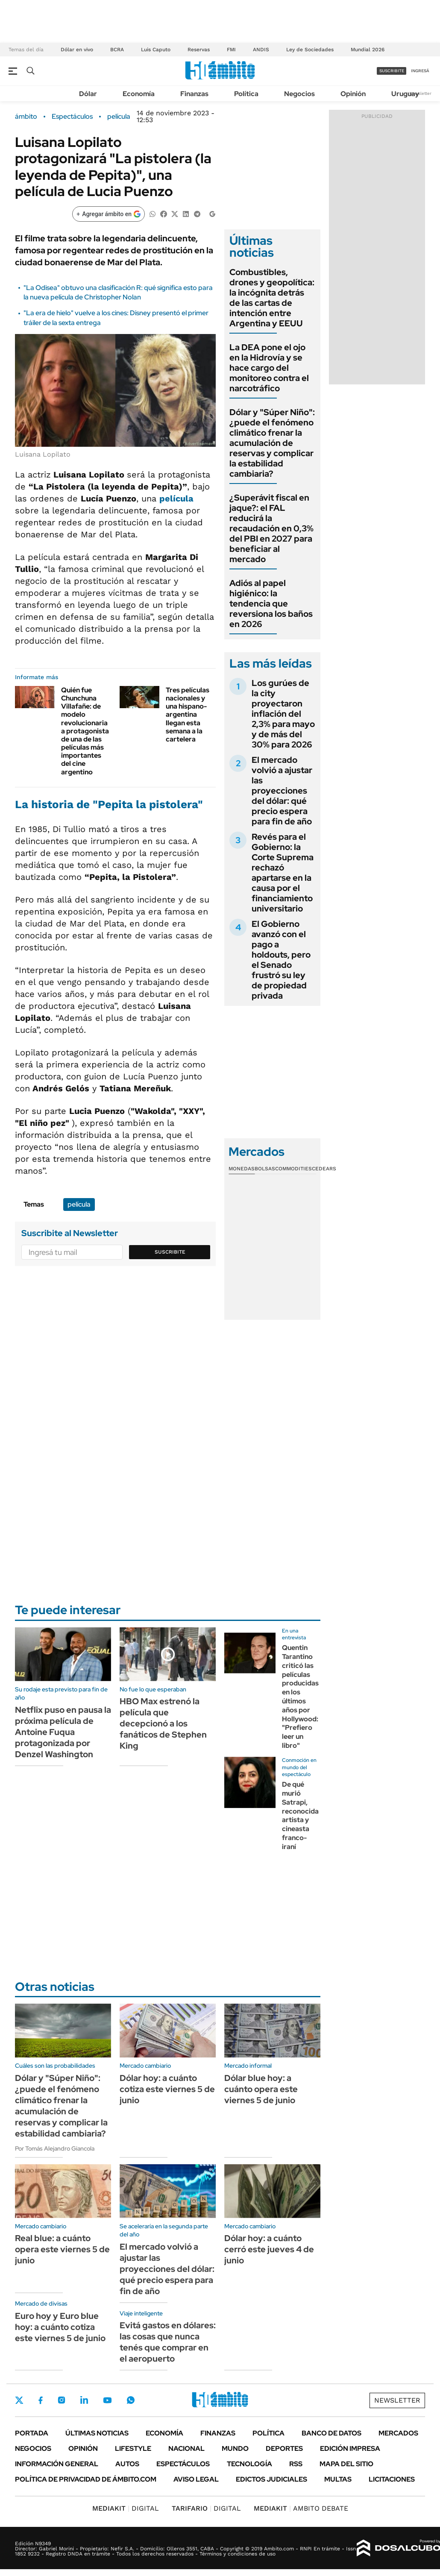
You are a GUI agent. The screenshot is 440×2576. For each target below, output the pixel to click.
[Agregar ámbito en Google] (108, 214)
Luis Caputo (155, 50)
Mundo (235, 2448)
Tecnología (249, 2463)
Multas (338, 2479)
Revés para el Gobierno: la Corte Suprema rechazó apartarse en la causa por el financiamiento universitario (283, 872)
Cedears (324, 1169)
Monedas (242, 1169)
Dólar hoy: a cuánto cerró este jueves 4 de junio (269, 2249)
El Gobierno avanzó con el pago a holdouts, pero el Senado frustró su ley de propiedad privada (281, 959)
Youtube (107, 2400)
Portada (31, 2433)
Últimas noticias (97, 2433)
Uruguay (405, 93)
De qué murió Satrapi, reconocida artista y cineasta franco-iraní (300, 1815)
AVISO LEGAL (196, 2479)
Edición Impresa (350, 2448)
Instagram (61, 2400)
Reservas (199, 50)
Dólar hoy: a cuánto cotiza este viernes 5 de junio (167, 2089)
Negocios (299, 93)
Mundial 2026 (367, 50)
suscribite (391, 70)
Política (246, 93)
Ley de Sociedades (310, 50)
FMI (231, 50)
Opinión (353, 93)
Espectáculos (72, 116)
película (118, 116)
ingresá (420, 70)
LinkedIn (84, 2400)
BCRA (117, 50)
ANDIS (261, 50)
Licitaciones (392, 2479)
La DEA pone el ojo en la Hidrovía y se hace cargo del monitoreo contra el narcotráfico (269, 368)
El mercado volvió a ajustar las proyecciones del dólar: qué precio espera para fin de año (282, 790)
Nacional (186, 2448)
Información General (56, 2463)
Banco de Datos (331, 2433)
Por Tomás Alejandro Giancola (54, 2148)
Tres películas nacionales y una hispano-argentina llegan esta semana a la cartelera (187, 715)
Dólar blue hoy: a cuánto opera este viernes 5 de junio (261, 2089)
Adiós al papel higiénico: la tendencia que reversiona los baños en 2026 (271, 603)
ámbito (26, 116)
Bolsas (265, 1169)
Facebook (40, 2400)
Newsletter (420, 93)
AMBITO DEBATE (301, 2508)
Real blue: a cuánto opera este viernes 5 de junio (62, 2249)
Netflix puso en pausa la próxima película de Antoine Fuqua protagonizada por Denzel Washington (63, 1732)
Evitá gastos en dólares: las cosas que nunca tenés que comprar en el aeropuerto (168, 2342)
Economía (139, 93)
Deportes (284, 2448)
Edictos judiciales (271, 2479)
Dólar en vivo (77, 50)
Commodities (293, 1169)
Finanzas (194, 93)
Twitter (19, 2400)
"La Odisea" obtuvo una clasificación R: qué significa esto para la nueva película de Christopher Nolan (118, 292)
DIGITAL (125, 2508)
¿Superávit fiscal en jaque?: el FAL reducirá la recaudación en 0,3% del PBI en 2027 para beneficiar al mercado (271, 528)
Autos (127, 2463)
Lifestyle (133, 2448)
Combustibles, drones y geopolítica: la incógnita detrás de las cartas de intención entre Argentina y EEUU (271, 298)
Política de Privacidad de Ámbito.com (85, 2479)
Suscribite (170, 1252)
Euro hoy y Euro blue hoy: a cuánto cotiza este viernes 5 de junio (60, 2327)
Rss (295, 2463)
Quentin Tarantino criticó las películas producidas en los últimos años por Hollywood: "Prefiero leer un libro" (300, 1696)
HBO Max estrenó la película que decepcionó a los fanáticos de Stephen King (163, 1723)
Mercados (398, 2433)
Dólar (88, 93)
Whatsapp (131, 2400)
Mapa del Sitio (346, 2463)
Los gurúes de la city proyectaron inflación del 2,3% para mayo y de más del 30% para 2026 (283, 713)
